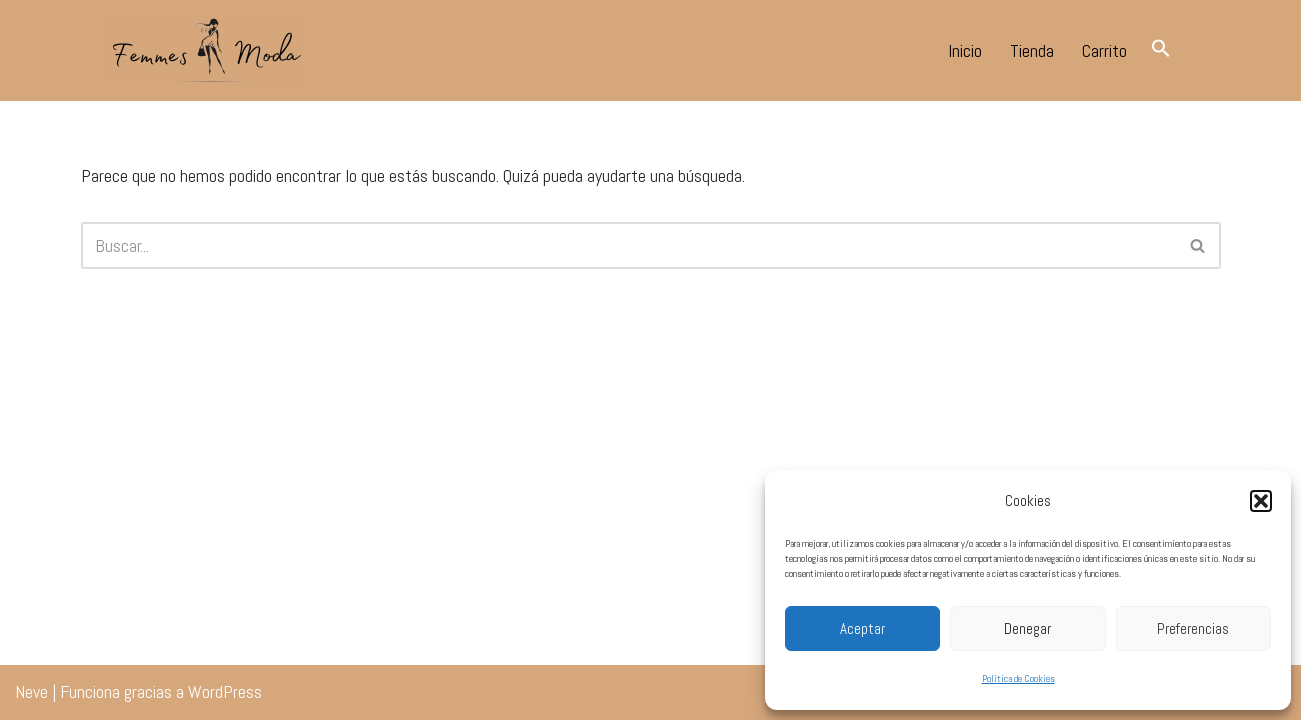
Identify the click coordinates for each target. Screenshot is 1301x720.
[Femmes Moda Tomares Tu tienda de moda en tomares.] (205, 50)
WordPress (225, 691)
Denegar (1027, 628)
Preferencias (1193, 628)
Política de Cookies (1018, 678)
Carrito (1104, 50)
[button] (1261, 501)
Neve (31, 691)
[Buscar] (628, 245)
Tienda (1032, 50)
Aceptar (862, 628)
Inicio (965, 50)
